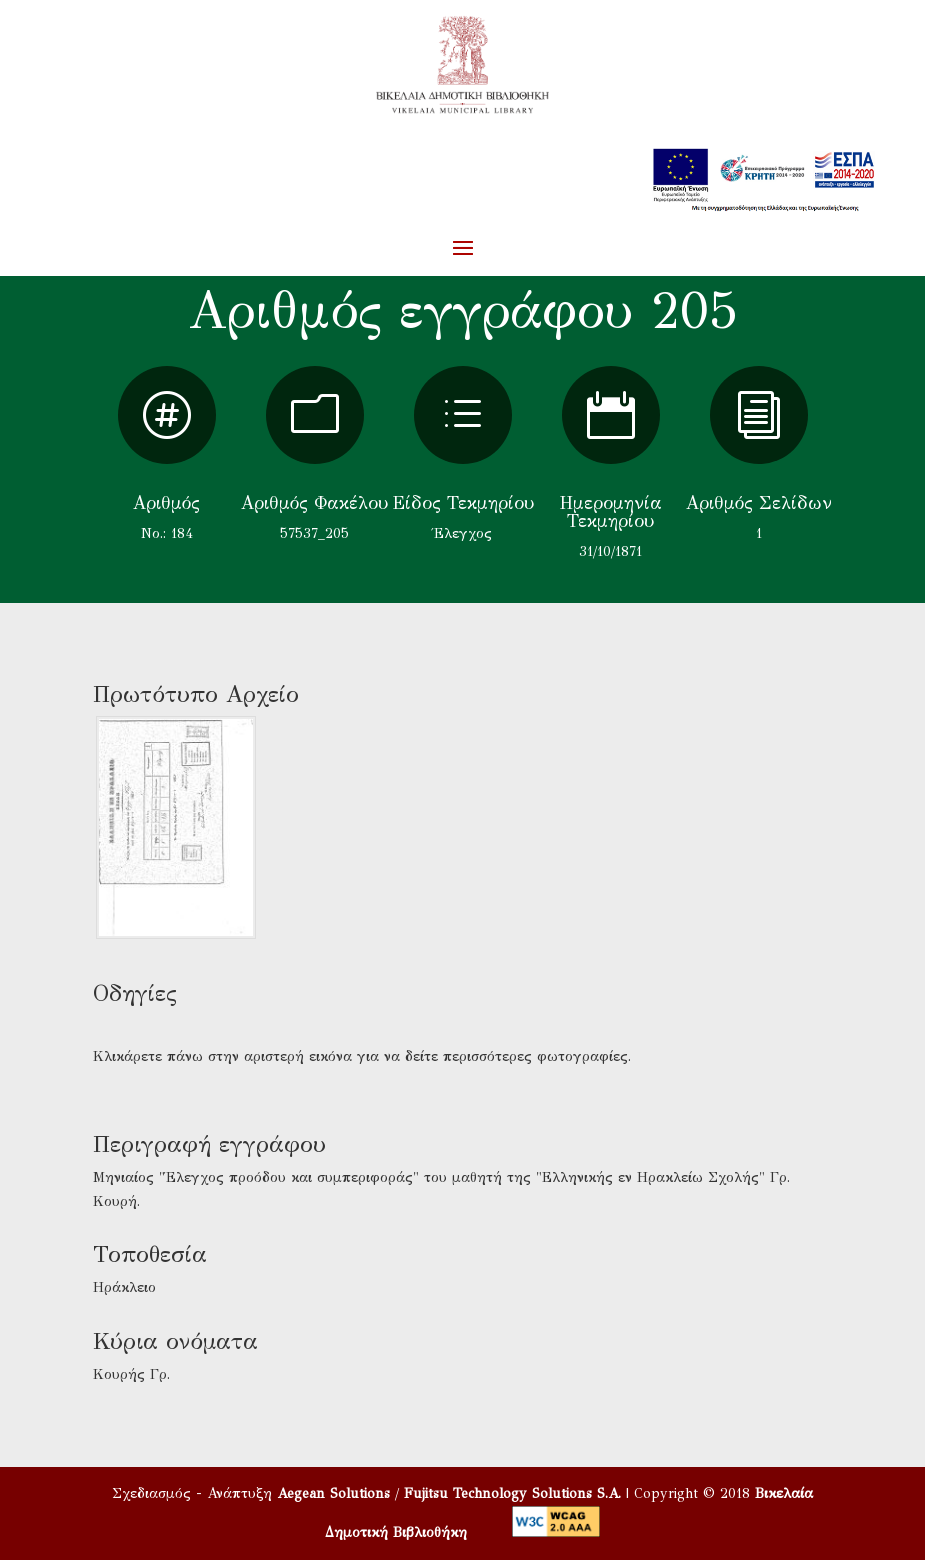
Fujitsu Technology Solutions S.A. (512, 1493)
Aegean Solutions (333, 1493)
